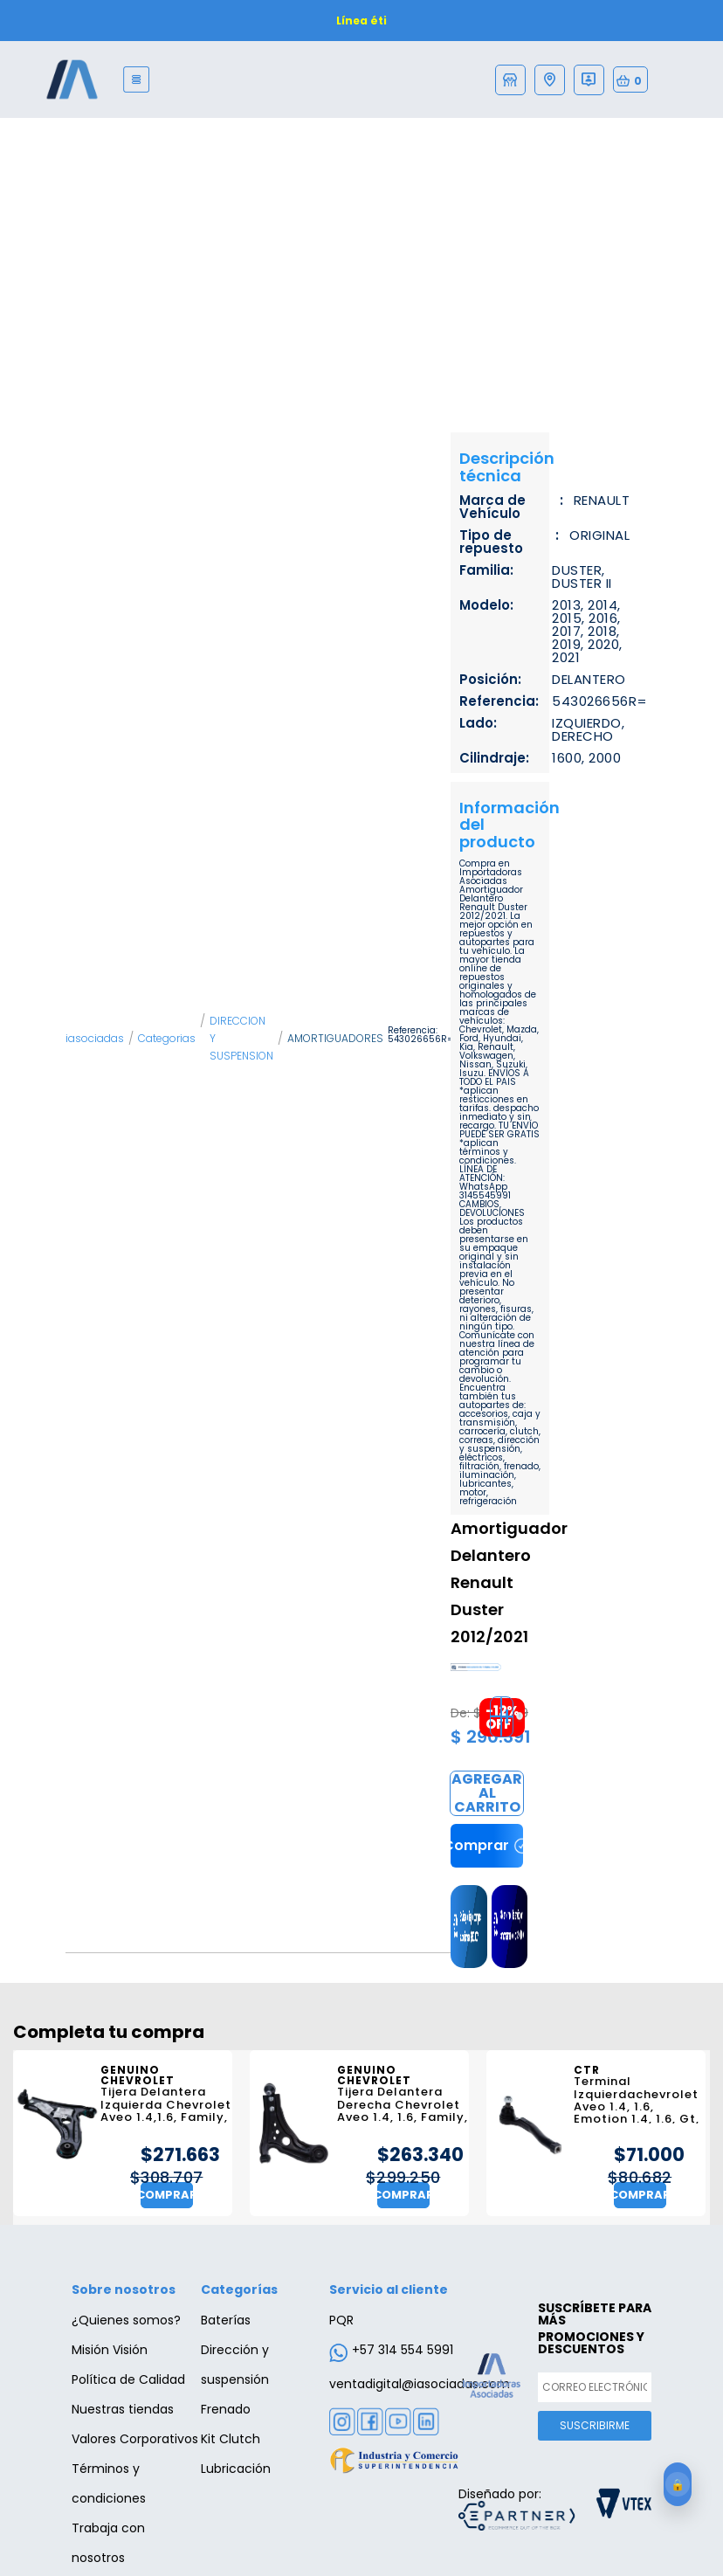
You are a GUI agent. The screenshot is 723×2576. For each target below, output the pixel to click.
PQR (341, 2320)
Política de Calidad (128, 2379)
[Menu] (136, 79)
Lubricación (236, 2468)
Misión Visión (110, 2349)
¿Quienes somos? (126, 2320)
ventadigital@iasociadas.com (419, 2384)
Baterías (226, 2320)
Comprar (487, 1793)
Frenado (226, 2409)
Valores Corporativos (135, 2439)
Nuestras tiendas (123, 2409)
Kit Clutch (230, 2439)
